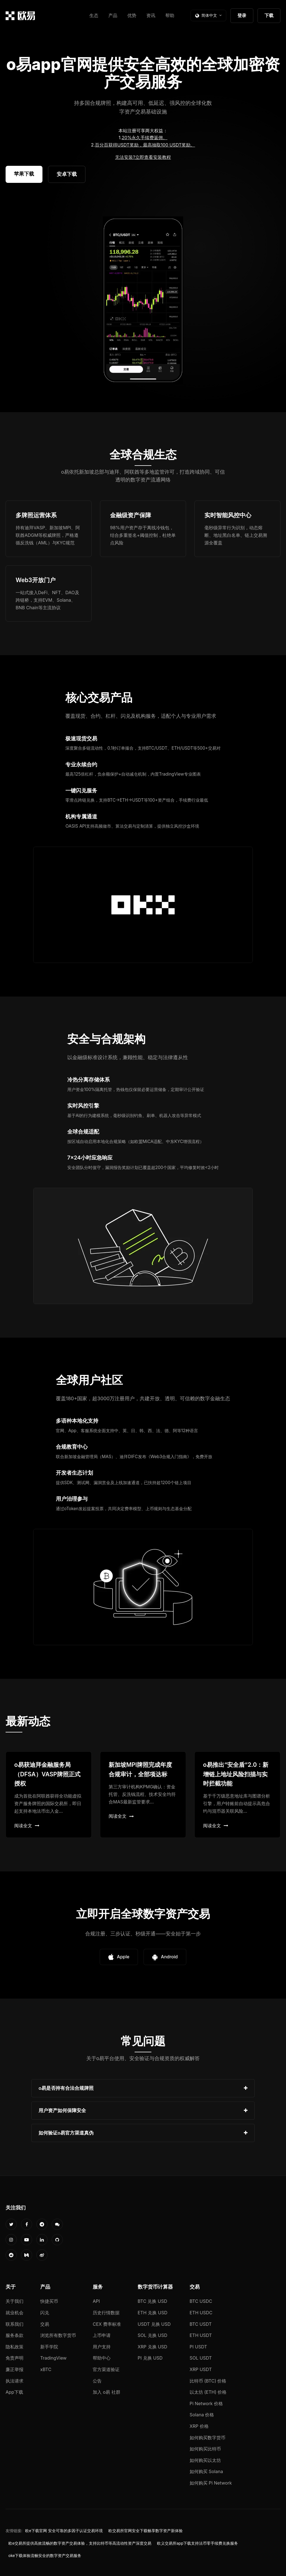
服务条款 (14, 2335)
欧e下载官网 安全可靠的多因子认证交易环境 (64, 2530)
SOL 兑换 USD (152, 2335)
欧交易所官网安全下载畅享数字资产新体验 (145, 2530)
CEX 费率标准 (107, 2324)
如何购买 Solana (206, 2471)
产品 (112, 15)
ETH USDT (201, 2335)
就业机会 (14, 2312)
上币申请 (102, 2335)
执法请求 (14, 2381)
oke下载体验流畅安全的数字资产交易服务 (44, 2555)
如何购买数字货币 (207, 2437)
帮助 (169, 15)
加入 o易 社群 (106, 2392)
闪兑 (44, 2312)
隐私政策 (14, 2347)
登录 (241, 15)
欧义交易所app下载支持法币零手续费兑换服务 (197, 2543)
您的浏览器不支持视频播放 (143, 300)
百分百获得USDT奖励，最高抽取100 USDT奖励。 (145, 145)
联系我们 (14, 2324)
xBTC (45, 2369)
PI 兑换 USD (150, 2358)
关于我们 (14, 2301)
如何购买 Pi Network (211, 2483)
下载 (268, 15)
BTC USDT (201, 2324)
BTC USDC (201, 2301)
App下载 (14, 2392)
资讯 (150, 15)
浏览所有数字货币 (58, 2335)
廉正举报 (14, 2369)
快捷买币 (49, 2301)
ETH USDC (201, 2312)
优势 (131, 15)
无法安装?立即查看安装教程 (143, 157)
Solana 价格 (202, 2414)
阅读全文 (26, 1825)
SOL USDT (201, 2358)
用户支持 (102, 2347)
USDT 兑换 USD (154, 2324)
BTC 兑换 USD (152, 2301)
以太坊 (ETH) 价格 (208, 2392)
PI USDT (198, 2347)
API (96, 2301)
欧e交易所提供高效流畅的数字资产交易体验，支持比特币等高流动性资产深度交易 (79, 2543)
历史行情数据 (106, 2312)
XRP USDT (201, 2369)
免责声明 (14, 2358)
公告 (97, 2381)
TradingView (53, 2358)
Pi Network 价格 (206, 2403)
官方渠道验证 (106, 2369)
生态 (93, 15)
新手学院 (49, 2347)
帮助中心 (102, 2358)
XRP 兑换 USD (152, 2347)
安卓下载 (67, 174)
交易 (44, 2324)
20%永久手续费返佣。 (145, 137)
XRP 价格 (199, 2426)
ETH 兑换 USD (153, 2312)
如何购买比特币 (205, 2449)
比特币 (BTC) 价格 (208, 2381)
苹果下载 (24, 174)
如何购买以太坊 (205, 2460)
